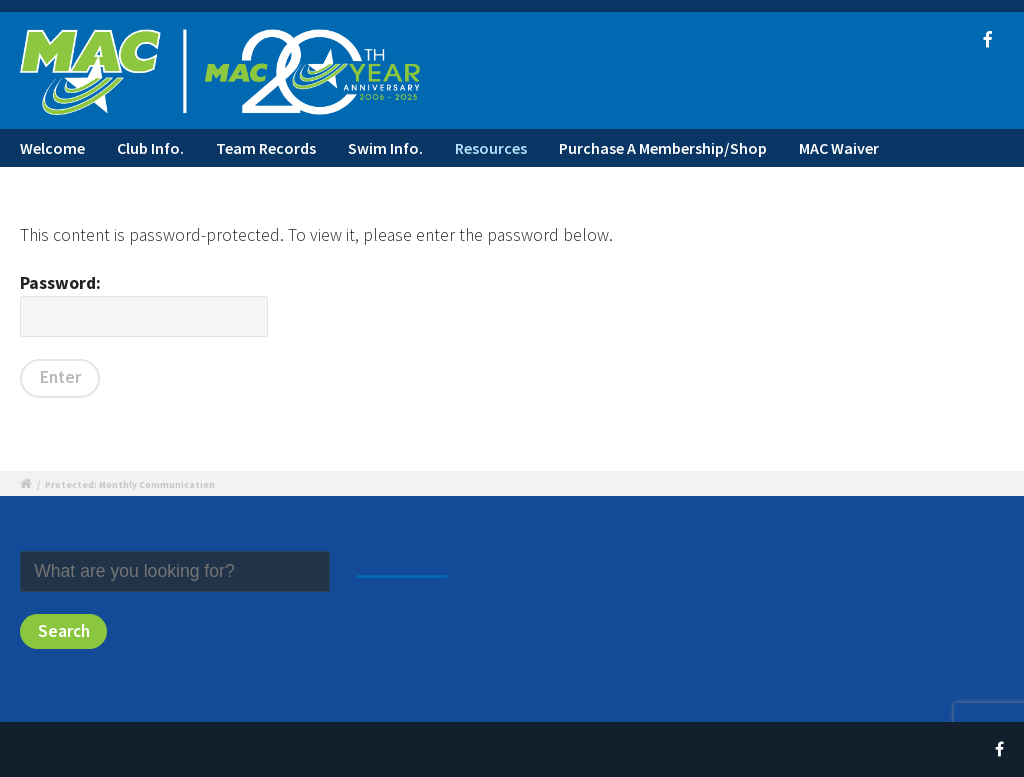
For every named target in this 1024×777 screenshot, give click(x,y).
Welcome (52, 148)
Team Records (266, 148)
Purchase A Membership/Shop (663, 148)
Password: (144, 304)
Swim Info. (385, 148)
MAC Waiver (839, 148)
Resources (491, 148)
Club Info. (150, 148)
